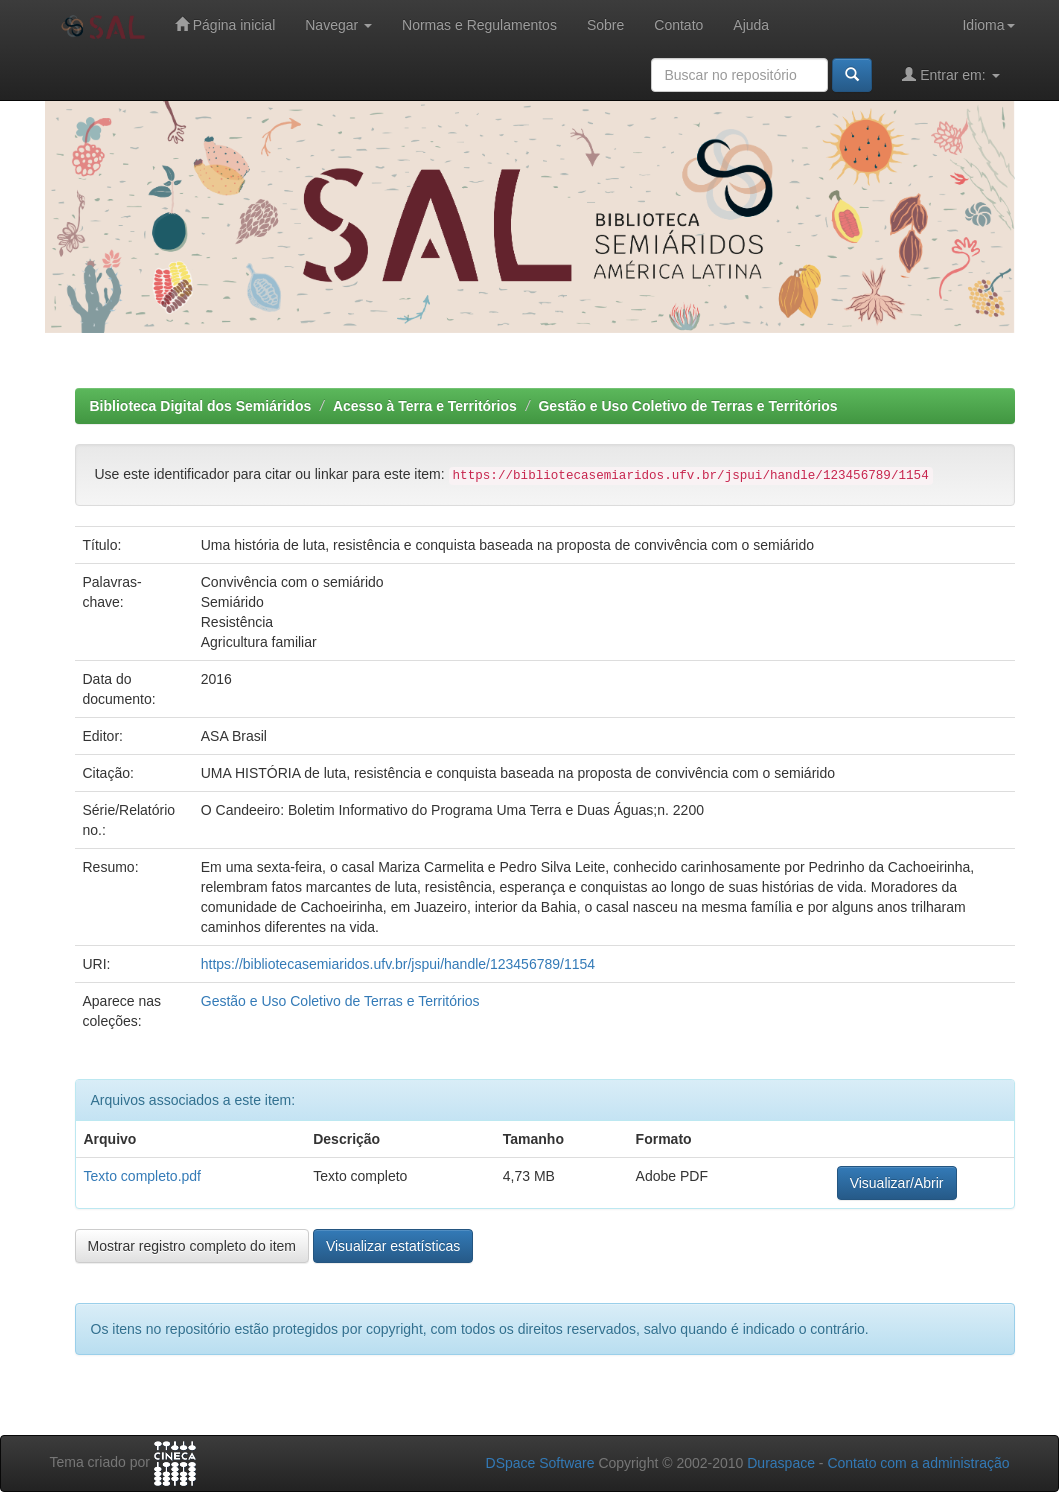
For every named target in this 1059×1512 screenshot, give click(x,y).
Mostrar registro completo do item (192, 1246)
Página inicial (225, 24)
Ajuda (751, 25)
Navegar (338, 25)
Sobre (605, 25)
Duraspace (781, 1463)
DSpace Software (540, 1463)
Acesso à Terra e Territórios (425, 406)
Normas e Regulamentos (479, 25)
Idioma (988, 25)
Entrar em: (950, 74)
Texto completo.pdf (143, 1176)
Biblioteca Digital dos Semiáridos (201, 406)
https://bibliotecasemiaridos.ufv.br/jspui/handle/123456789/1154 (398, 964)
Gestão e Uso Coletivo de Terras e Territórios (687, 406)
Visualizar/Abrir (897, 1183)
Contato (678, 25)
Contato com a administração (918, 1463)
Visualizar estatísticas (393, 1246)
